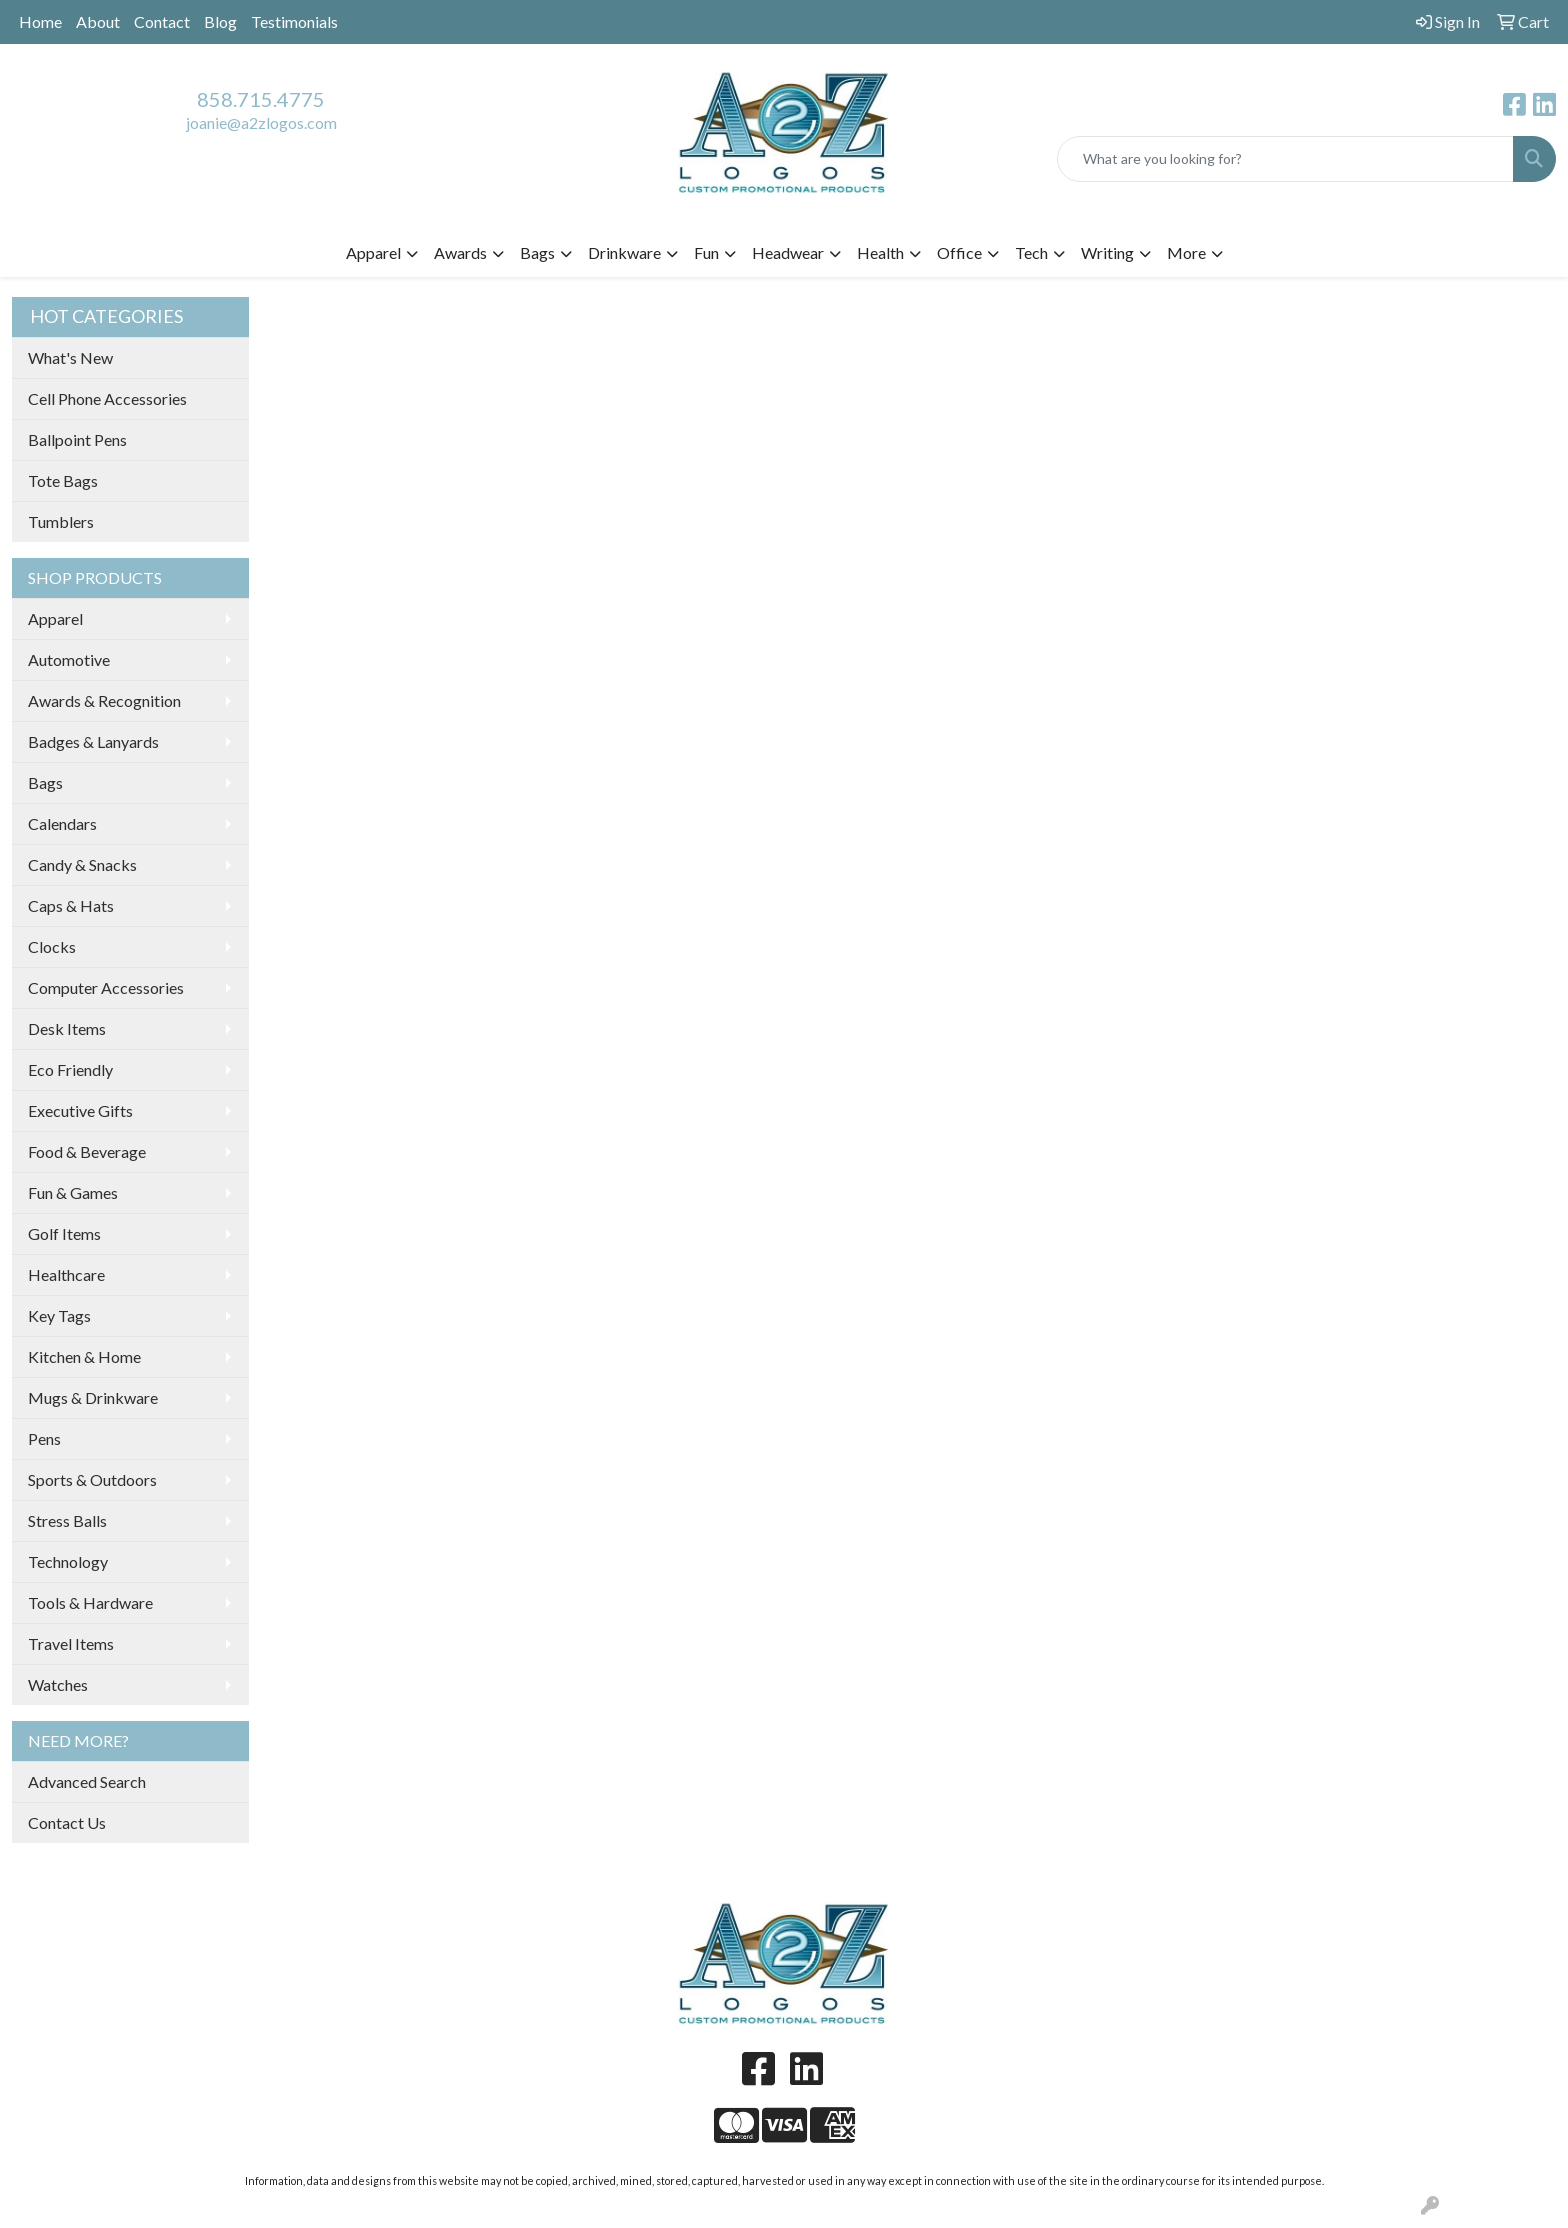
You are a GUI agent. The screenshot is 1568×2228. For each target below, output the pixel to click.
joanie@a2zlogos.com (261, 122)
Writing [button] (1107, 252)
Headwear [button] (788, 252)
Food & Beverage (87, 1151)
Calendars (62, 823)
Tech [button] (1031, 252)
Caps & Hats (71, 905)
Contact (162, 21)
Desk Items (67, 1028)
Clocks (52, 946)
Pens (44, 1438)
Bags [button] (537, 252)
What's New (70, 357)
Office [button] (959, 252)
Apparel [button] (373, 252)
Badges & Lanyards (93, 741)
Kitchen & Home (84, 1356)
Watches (58, 1684)
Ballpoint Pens (77, 439)
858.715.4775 (261, 99)
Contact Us (67, 1822)
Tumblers (61, 521)
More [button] (1186, 252)
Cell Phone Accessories (107, 398)
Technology (68, 1561)
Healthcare (66, 1274)
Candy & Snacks (82, 864)
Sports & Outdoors (92, 1479)
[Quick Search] (1285, 159)
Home (40, 21)
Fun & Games (73, 1192)
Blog (220, 21)
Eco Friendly (70, 1069)
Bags (45, 782)
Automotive (69, 659)
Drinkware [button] (624, 252)
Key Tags (59, 1315)
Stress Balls (67, 1520)
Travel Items (71, 1643)
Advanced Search (87, 1781)
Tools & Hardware (90, 1602)
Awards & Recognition (104, 700)
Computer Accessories (106, 987)
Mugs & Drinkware (93, 1397)
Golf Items (64, 1233)
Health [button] (880, 252)
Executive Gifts (80, 1110)
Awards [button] (460, 252)
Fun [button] (706, 252)
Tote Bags (63, 480)
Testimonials (294, 21)
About (98, 21)
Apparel (55, 618)
